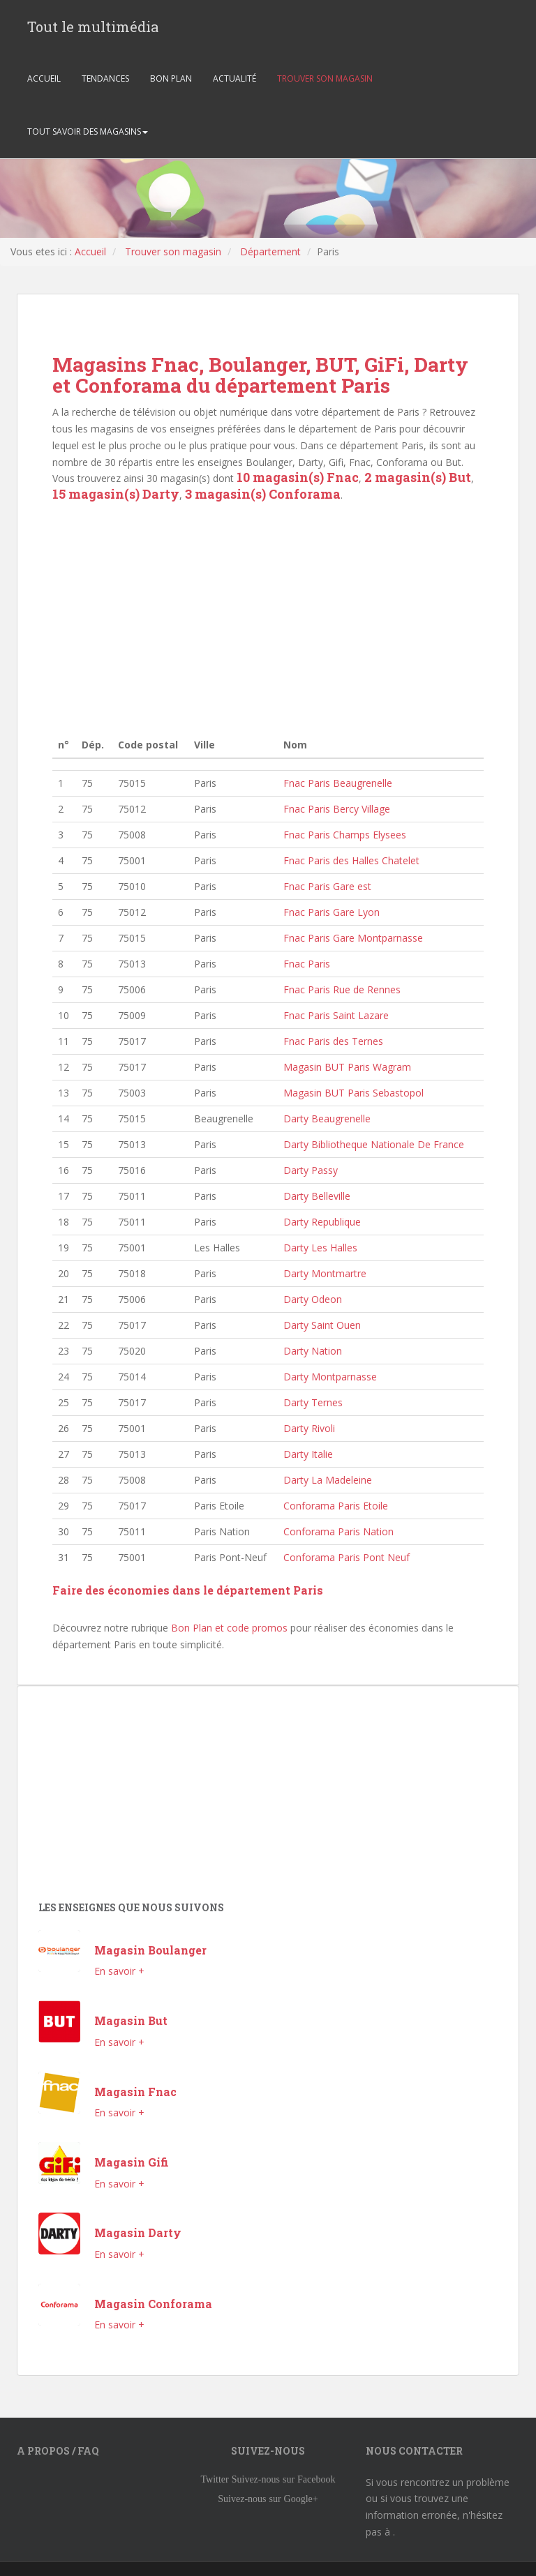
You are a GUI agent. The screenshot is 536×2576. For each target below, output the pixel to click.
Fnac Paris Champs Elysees (344, 834)
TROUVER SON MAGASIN (325, 79)
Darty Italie (308, 1454)
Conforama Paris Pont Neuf (346, 1557)
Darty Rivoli (309, 1428)
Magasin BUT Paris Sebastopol (353, 1092)
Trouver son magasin (173, 251)
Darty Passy (310, 1170)
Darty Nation (312, 1350)
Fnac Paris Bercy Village (336, 808)
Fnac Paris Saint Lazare (336, 1015)
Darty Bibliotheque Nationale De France (373, 1144)
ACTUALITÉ (234, 79)
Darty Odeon (312, 1299)
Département (270, 251)
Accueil (90, 251)
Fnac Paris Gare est (327, 886)
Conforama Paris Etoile (335, 1505)
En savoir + (119, 1971)
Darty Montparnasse (330, 1376)
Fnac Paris (306, 963)
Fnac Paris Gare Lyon (331, 912)
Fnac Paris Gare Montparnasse (353, 937)
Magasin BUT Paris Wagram (347, 1067)
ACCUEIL (44, 79)
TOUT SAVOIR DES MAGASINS (87, 132)
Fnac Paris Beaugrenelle (337, 783)
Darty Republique (322, 1221)
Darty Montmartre (324, 1273)
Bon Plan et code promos (229, 1627)
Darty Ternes (313, 1402)
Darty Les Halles (320, 1247)
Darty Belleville (316, 1196)
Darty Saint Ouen (322, 1325)
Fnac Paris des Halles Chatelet (351, 860)
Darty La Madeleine (327, 1479)
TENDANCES (105, 79)
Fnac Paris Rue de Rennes (342, 989)
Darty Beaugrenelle (327, 1118)
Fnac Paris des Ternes (333, 1041)
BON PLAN (171, 79)
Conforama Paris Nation (338, 1531)
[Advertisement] (268, 618)
